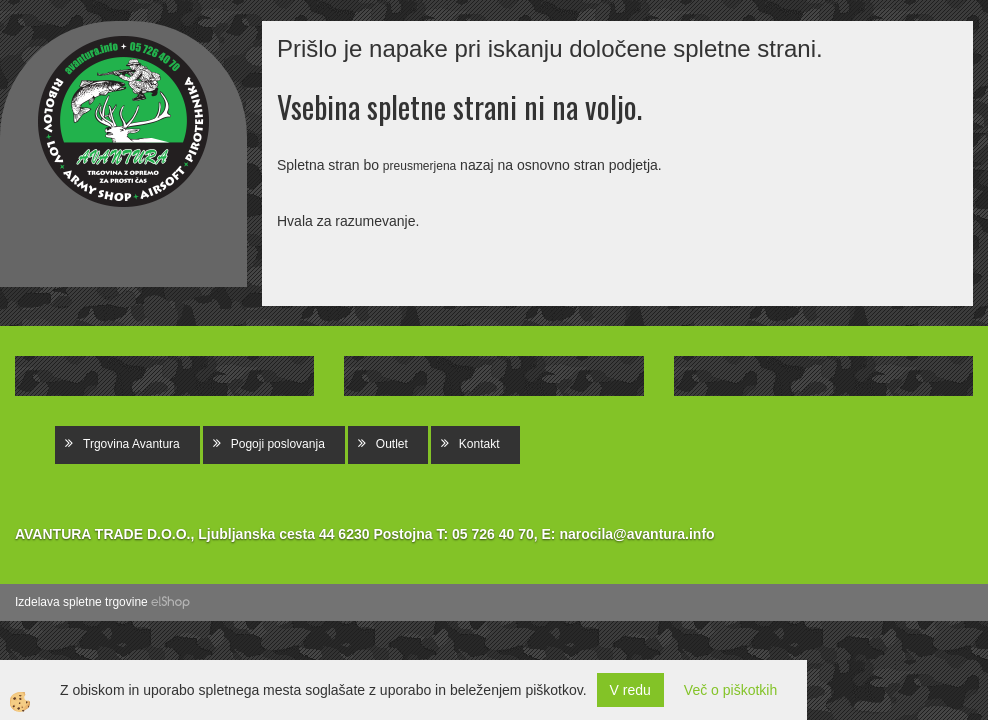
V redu (630, 690)
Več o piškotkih (730, 690)
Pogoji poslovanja (278, 444)
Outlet (392, 444)
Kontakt (479, 444)
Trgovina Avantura (131, 444)
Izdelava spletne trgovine (81, 602)
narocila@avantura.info (636, 534)
